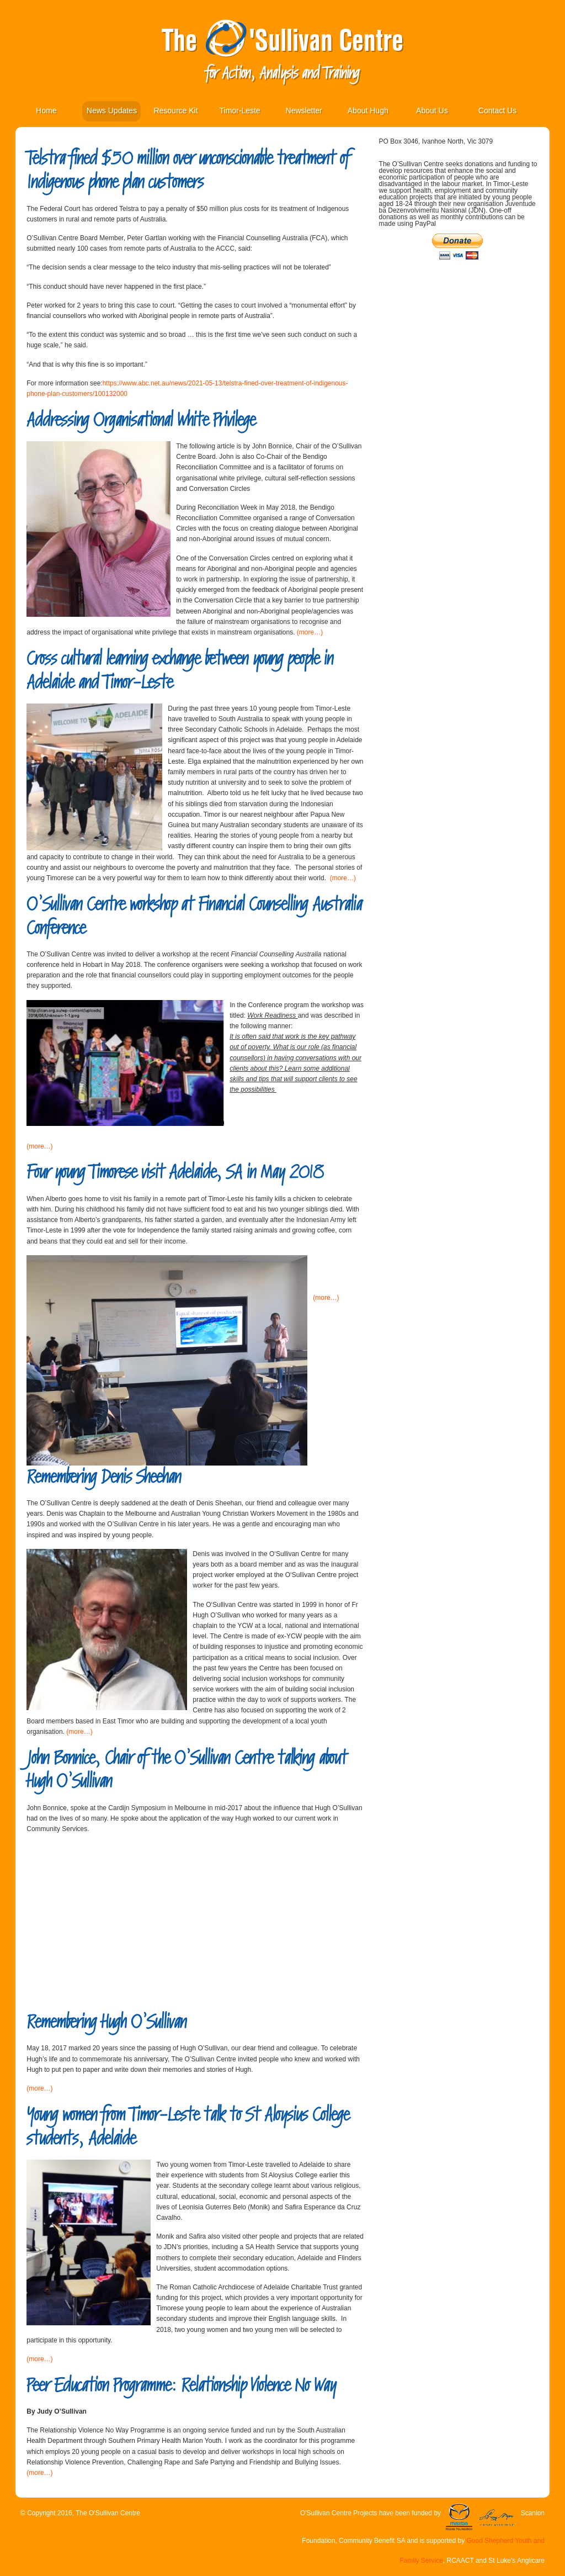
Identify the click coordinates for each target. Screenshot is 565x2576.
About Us (432, 110)
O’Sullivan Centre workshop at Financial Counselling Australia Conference (194, 916)
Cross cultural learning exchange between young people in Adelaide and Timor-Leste (179, 670)
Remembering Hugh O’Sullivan (106, 2021)
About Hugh (368, 110)
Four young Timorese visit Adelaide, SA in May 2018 (175, 1172)
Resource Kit (175, 110)
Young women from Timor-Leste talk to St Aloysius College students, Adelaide (187, 2126)
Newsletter (304, 110)
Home (46, 110)
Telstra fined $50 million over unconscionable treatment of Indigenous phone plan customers (187, 170)
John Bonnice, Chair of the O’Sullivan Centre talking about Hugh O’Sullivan (186, 1769)
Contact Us (497, 110)
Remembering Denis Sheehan (103, 1476)
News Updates (112, 110)
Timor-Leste (239, 110)
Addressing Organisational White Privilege (140, 419)
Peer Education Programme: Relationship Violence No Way (181, 2385)
